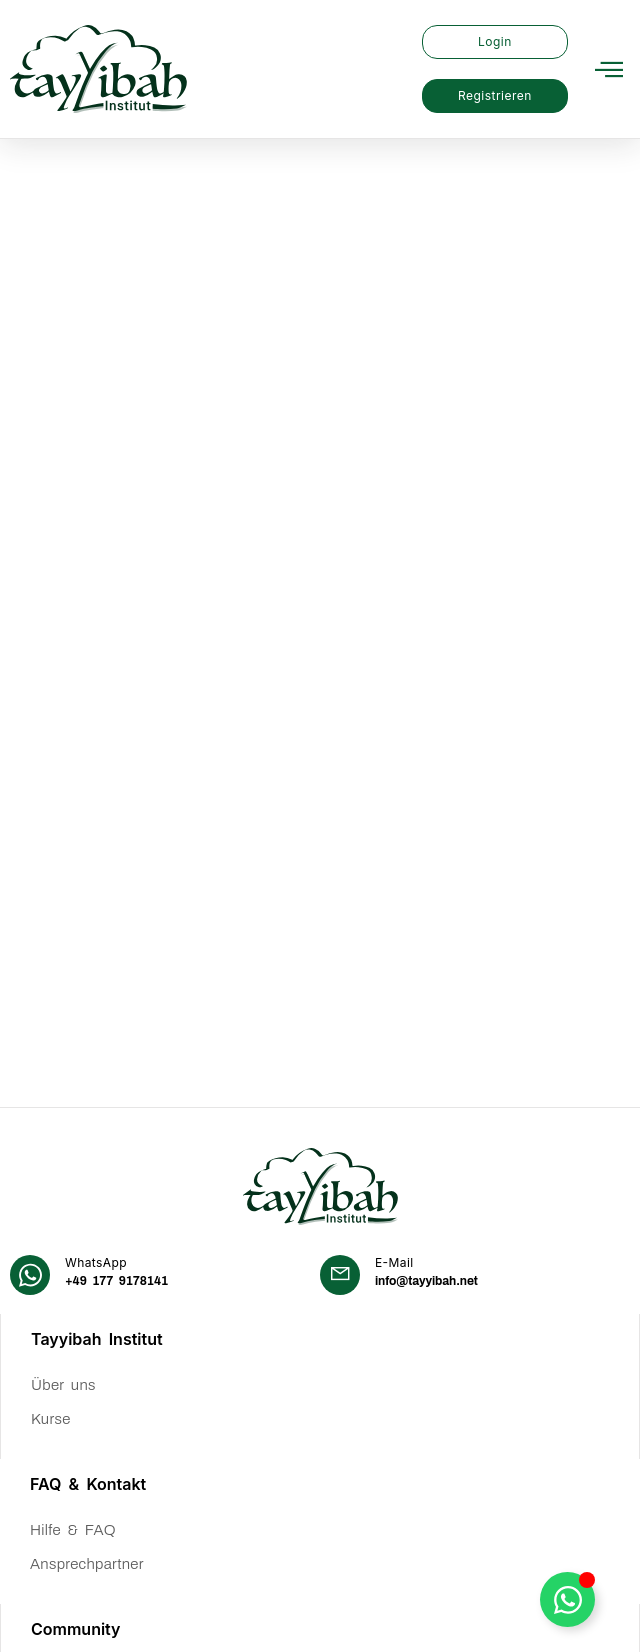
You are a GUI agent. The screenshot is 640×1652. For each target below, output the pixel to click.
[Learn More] (165, 904)
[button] (609, 69)
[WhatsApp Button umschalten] (567, 1599)
